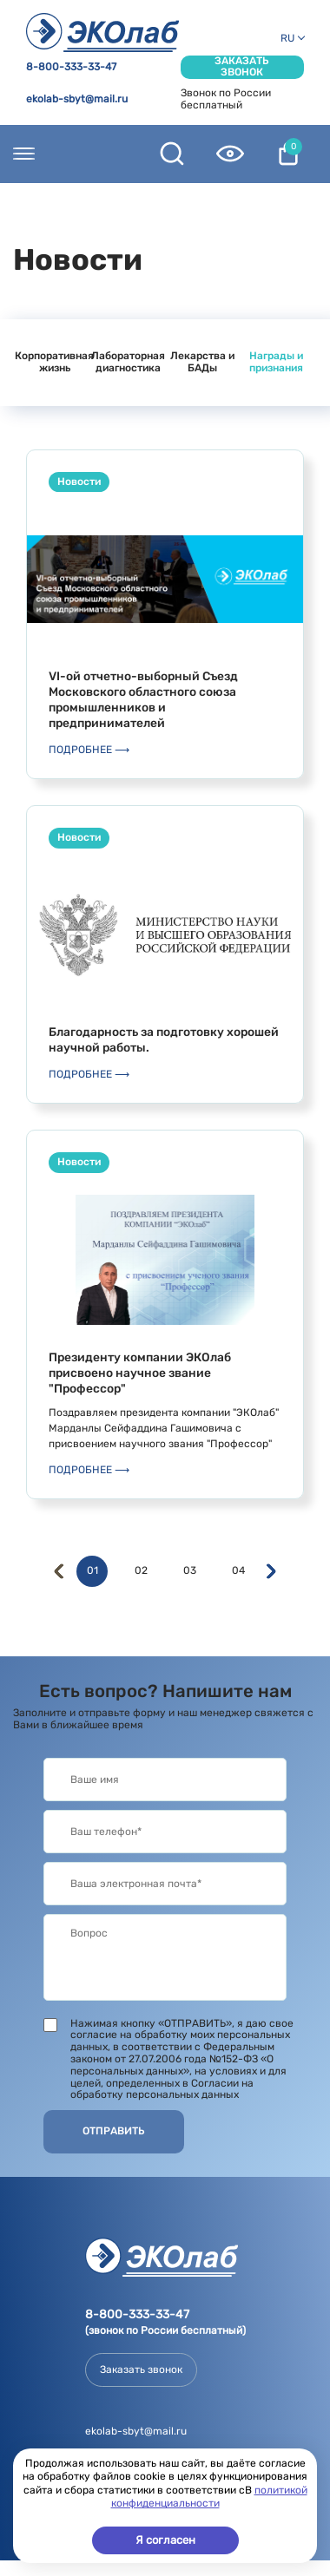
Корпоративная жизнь (54, 362)
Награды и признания (276, 362)
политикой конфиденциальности (209, 2497)
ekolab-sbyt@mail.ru (77, 99)
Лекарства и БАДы (202, 362)
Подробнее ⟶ (89, 750)
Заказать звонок (241, 67)
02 (141, 1570)
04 (238, 1570)
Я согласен (165, 2540)
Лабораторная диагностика (128, 362)
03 (189, 1570)
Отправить (113, 2131)
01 (92, 1570)
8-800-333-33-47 (71, 67)
